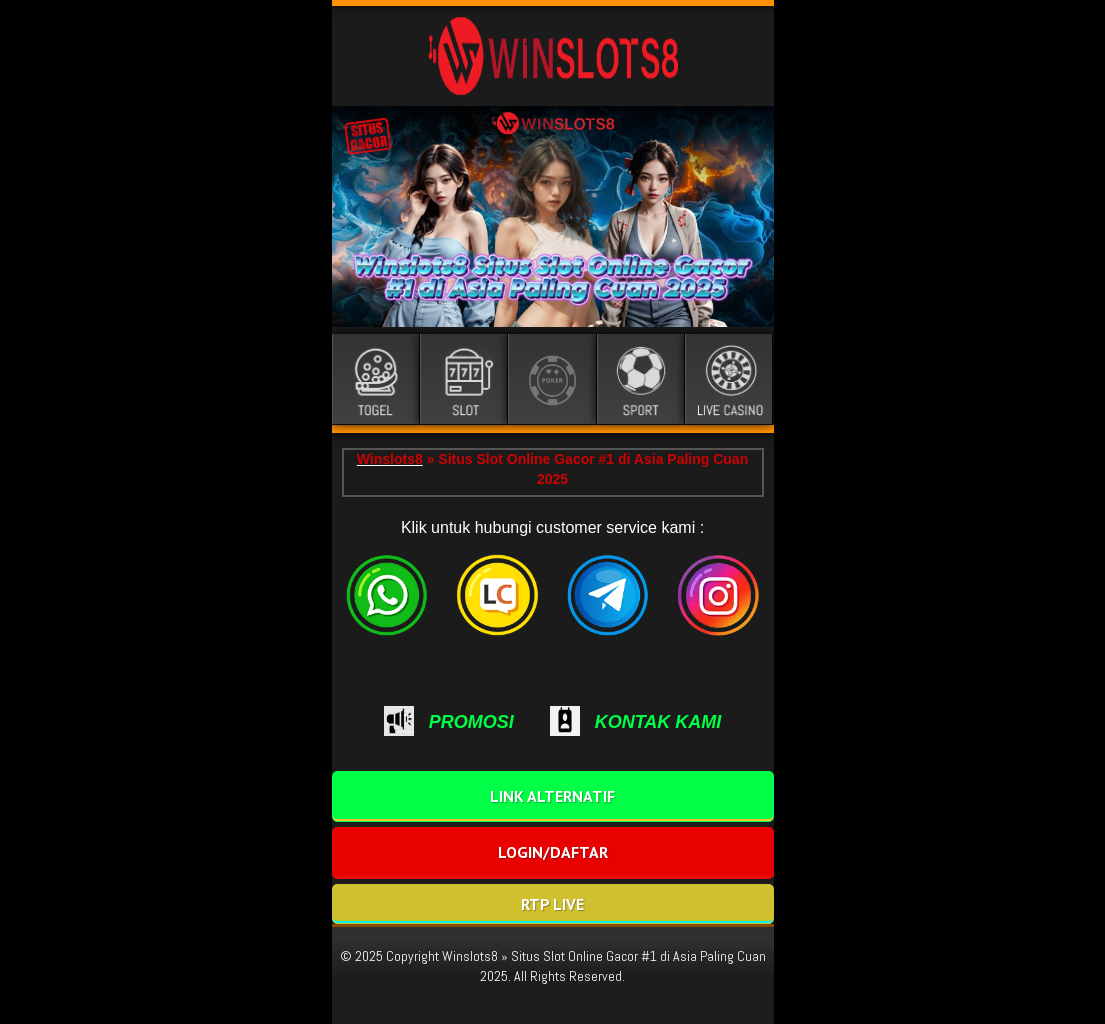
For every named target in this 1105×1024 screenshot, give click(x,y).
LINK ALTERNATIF (552, 796)
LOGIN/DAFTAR (553, 852)
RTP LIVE (552, 904)
